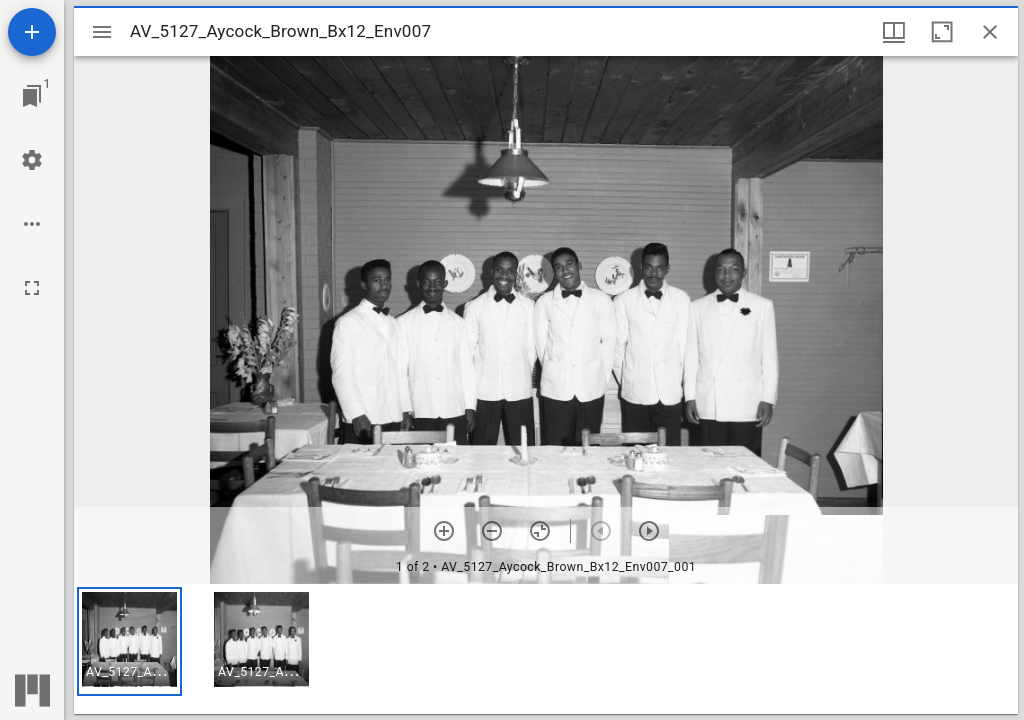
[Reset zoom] (540, 531)
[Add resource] (32, 32)
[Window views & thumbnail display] (894, 32)
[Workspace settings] (32, 160)
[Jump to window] (32, 96)
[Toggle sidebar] (102, 32)
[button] (129, 641)
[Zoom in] (444, 531)
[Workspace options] (32, 224)
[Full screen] (32, 288)
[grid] (546, 649)
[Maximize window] (942, 32)
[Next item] (649, 531)
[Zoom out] (492, 531)
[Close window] (990, 32)
